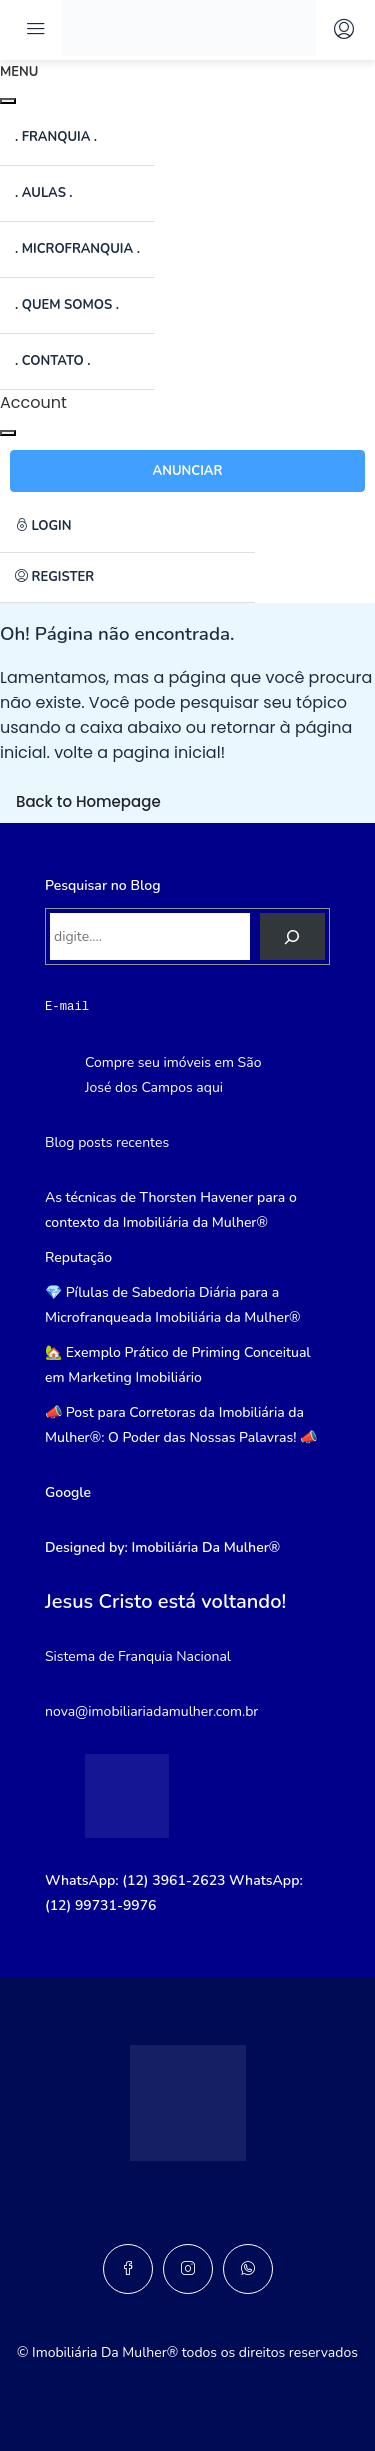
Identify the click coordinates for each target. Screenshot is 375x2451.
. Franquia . (56, 137)
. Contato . (52, 361)
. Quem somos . (67, 305)
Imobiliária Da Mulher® (206, 1547)
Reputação (78, 1257)
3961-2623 (188, 1880)
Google (68, 1492)
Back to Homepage (88, 801)
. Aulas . (44, 193)
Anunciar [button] (188, 471)
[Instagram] (188, 2269)
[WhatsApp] (248, 2269)
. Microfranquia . (77, 249)
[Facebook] (128, 2269)
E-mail (67, 1007)
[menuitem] (127, 527)
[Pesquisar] (292, 936)
